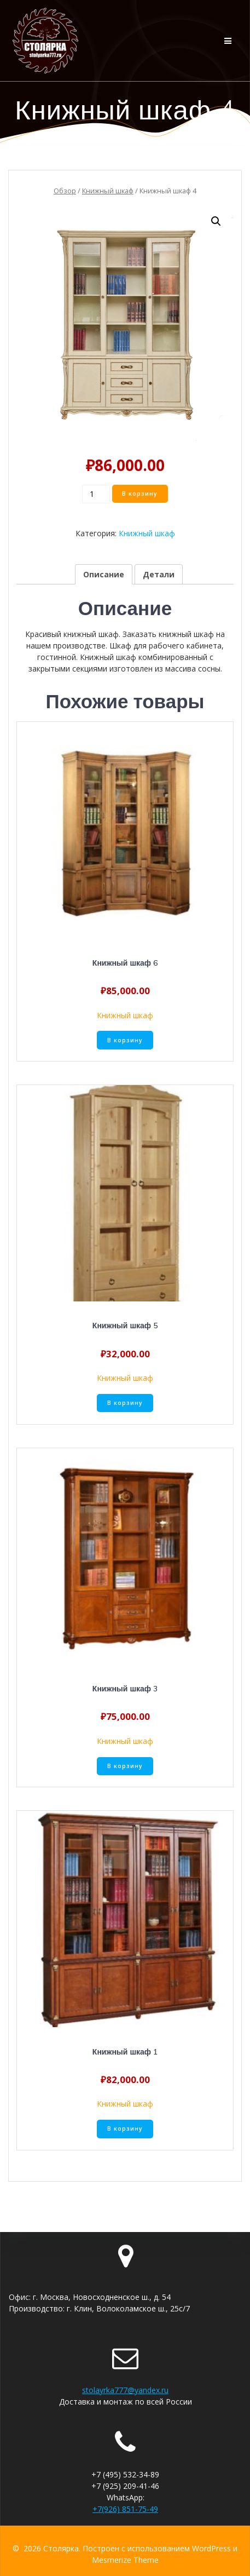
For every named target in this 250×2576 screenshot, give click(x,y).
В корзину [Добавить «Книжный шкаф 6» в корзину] (125, 1040)
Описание (103, 574)
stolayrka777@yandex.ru (125, 2390)
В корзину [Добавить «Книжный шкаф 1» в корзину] (125, 2128)
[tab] (103, 574)
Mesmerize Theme (125, 2560)
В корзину (140, 493)
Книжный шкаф (107, 191)
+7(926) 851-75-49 (125, 2509)
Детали (159, 574)
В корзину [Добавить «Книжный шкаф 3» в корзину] (125, 1766)
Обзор (65, 191)
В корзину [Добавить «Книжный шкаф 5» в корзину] (125, 1403)
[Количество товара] (96, 494)
